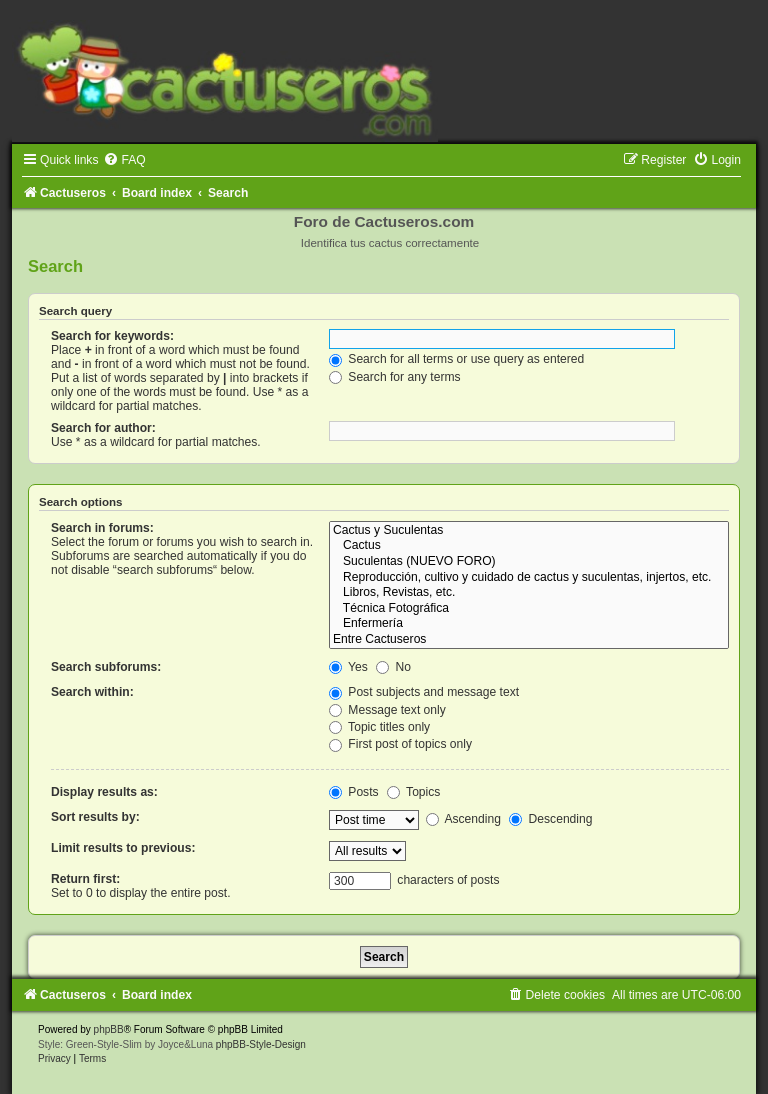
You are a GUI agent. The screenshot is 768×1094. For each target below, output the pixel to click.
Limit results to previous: (123, 848)
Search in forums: (102, 528)
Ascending (463, 819)
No (393, 667)
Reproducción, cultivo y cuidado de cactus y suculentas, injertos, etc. (529, 578)
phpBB (109, 1029)
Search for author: (103, 428)
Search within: (92, 692)
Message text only (387, 710)
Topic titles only (379, 727)
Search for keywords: (112, 336)
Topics (413, 792)
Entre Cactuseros (529, 640)
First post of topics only (400, 744)
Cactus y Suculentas (529, 531)
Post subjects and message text (424, 692)
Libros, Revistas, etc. (529, 593)
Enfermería (529, 624)
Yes (348, 667)
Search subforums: (106, 667)
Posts (354, 792)
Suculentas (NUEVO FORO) (529, 562)
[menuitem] (124, 160)
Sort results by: (95, 817)
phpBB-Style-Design (261, 1044)
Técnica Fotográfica (529, 609)
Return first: (85, 879)
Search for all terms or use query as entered (456, 359)
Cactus (529, 546)
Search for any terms (395, 377)
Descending (550, 819)
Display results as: (104, 792)
